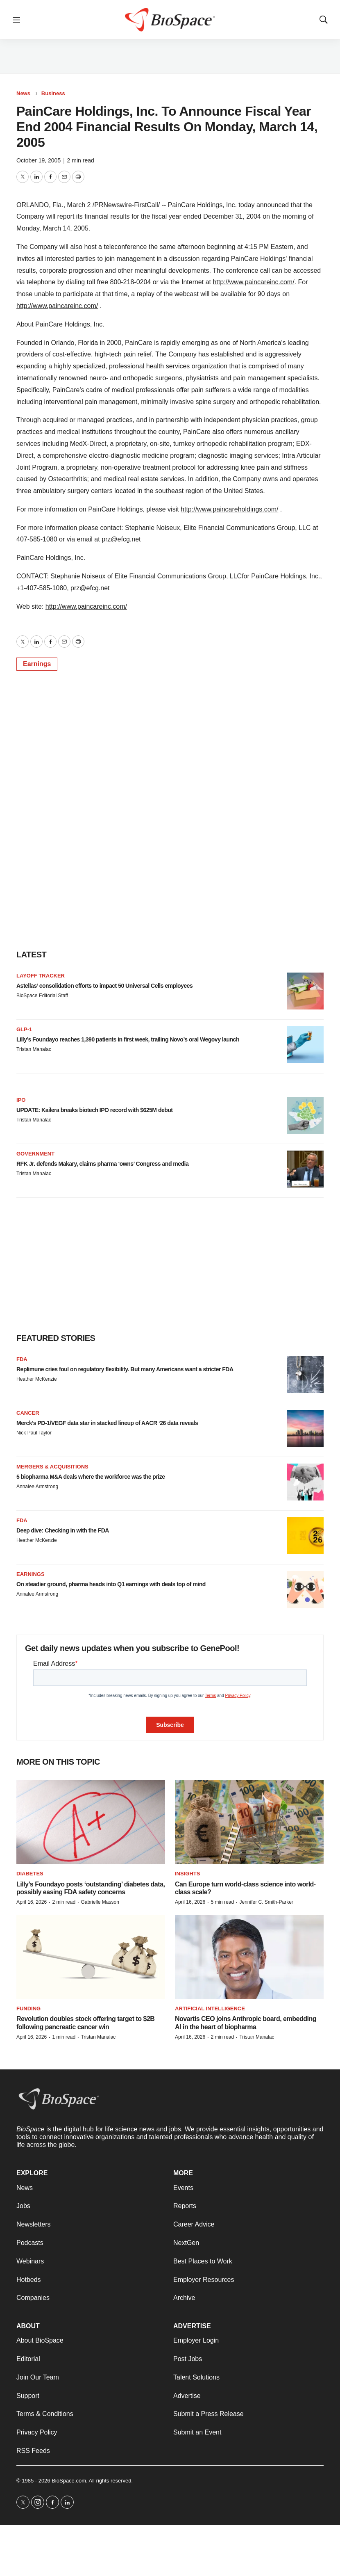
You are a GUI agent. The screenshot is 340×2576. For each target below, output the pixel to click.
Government (35, 1154)
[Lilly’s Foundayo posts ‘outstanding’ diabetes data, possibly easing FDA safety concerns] (90, 1822)
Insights (187, 1873)
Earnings (37, 663)
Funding (28, 2008)
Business (53, 93)
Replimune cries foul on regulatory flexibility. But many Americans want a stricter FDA (124, 1369)
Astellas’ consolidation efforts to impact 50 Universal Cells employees (104, 985)
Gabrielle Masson (100, 1902)
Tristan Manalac (33, 1049)
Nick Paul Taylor (34, 1433)
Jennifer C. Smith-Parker (266, 1902)
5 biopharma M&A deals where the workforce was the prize (90, 1476)
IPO (20, 1100)
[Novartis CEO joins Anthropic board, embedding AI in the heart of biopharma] (249, 1957)
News (23, 93)
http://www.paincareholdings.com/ (229, 509)
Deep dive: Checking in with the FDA (62, 1530)
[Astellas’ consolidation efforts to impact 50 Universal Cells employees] (305, 991)
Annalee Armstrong (37, 1486)
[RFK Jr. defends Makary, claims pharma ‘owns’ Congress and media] (305, 1169)
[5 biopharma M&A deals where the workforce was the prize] (305, 1482)
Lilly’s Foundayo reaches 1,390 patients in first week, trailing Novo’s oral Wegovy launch (127, 1039)
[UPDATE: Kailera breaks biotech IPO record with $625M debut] (305, 1115)
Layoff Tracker (40, 976)
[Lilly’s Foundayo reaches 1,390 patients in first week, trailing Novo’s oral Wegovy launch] (305, 1044)
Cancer (27, 1413)
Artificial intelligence (210, 2008)
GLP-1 (24, 1029)
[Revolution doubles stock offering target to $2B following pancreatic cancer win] (90, 1957)
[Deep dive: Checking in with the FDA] (305, 1535)
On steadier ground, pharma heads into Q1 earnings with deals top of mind (111, 1584)
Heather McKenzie (36, 1379)
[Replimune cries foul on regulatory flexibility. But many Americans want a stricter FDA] (305, 1374)
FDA (21, 1359)
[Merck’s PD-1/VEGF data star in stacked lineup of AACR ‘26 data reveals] (305, 1428)
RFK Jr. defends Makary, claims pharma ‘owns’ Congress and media (102, 1163)
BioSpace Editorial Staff (42, 995)
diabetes (29, 1873)
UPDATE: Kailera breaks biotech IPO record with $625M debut (94, 1110)
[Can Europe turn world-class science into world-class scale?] (249, 1822)
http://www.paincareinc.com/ (253, 282)
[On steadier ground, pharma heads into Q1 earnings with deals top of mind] (305, 1589)
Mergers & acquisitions (52, 1467)
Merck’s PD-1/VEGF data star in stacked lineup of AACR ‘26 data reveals (107, 1423)
